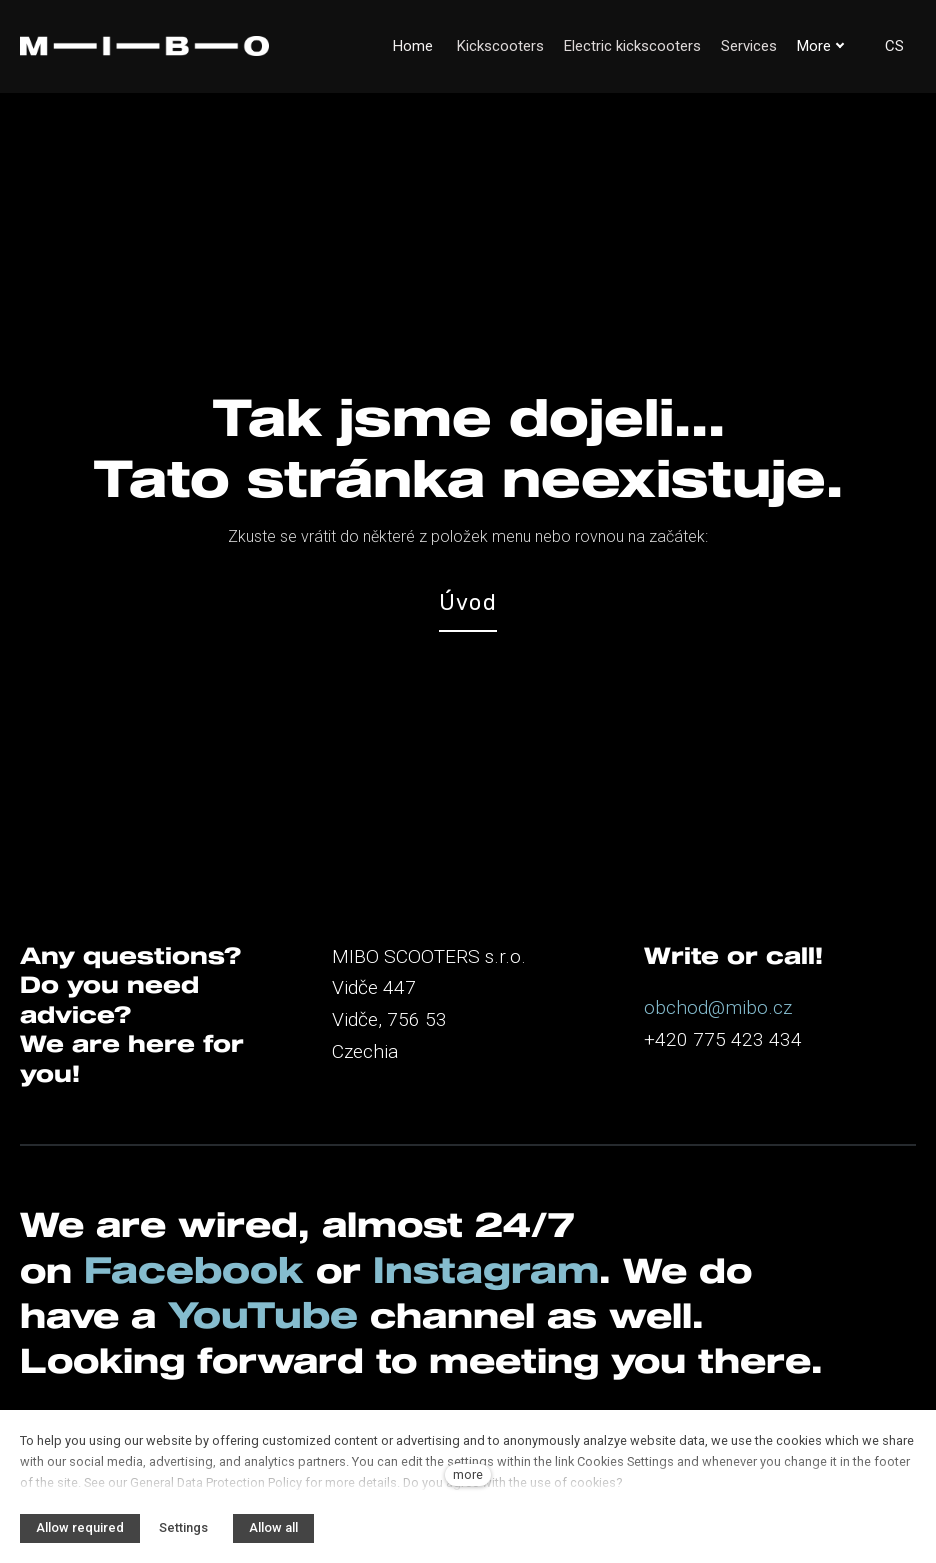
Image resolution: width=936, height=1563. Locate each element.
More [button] (821, 46)
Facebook (198, 1218)
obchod (676, 946)
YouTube (273, 1265)
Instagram (493, 1218)
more (468, 1474)
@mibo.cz (750, 946)
